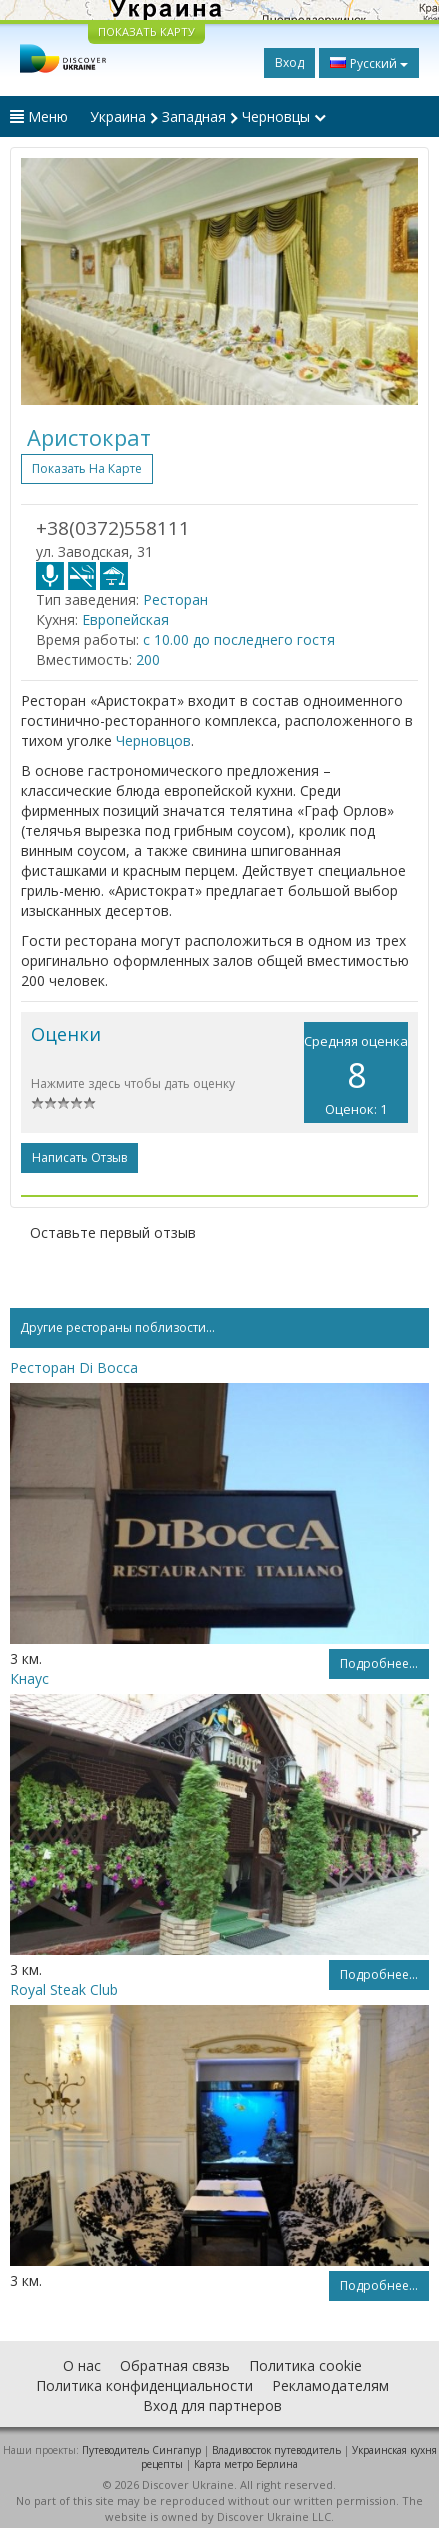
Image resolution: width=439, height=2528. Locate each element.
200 (148, 659)
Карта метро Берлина (246, 2464)
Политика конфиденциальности (144, 2385)
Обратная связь (175, 2365)
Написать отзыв (79, 1157)
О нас (82, 2365)
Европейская (125, 619)
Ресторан (175, 599)
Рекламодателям (330, 2385)
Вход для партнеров (212, 2405)
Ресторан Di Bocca (74, 1367)
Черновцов (153, 740)
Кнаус (29, 1678)
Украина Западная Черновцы (208, 116)
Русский (369, 63)
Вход (289, 62)
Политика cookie (305, 2365)
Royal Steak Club (64, 1989)
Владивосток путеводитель (276, 2450)
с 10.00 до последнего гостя (239, 639)
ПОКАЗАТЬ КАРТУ (146, 31)
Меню (39, 116)
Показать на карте (87, 468)
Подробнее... (379, 1663)
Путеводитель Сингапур (141, 2450)
